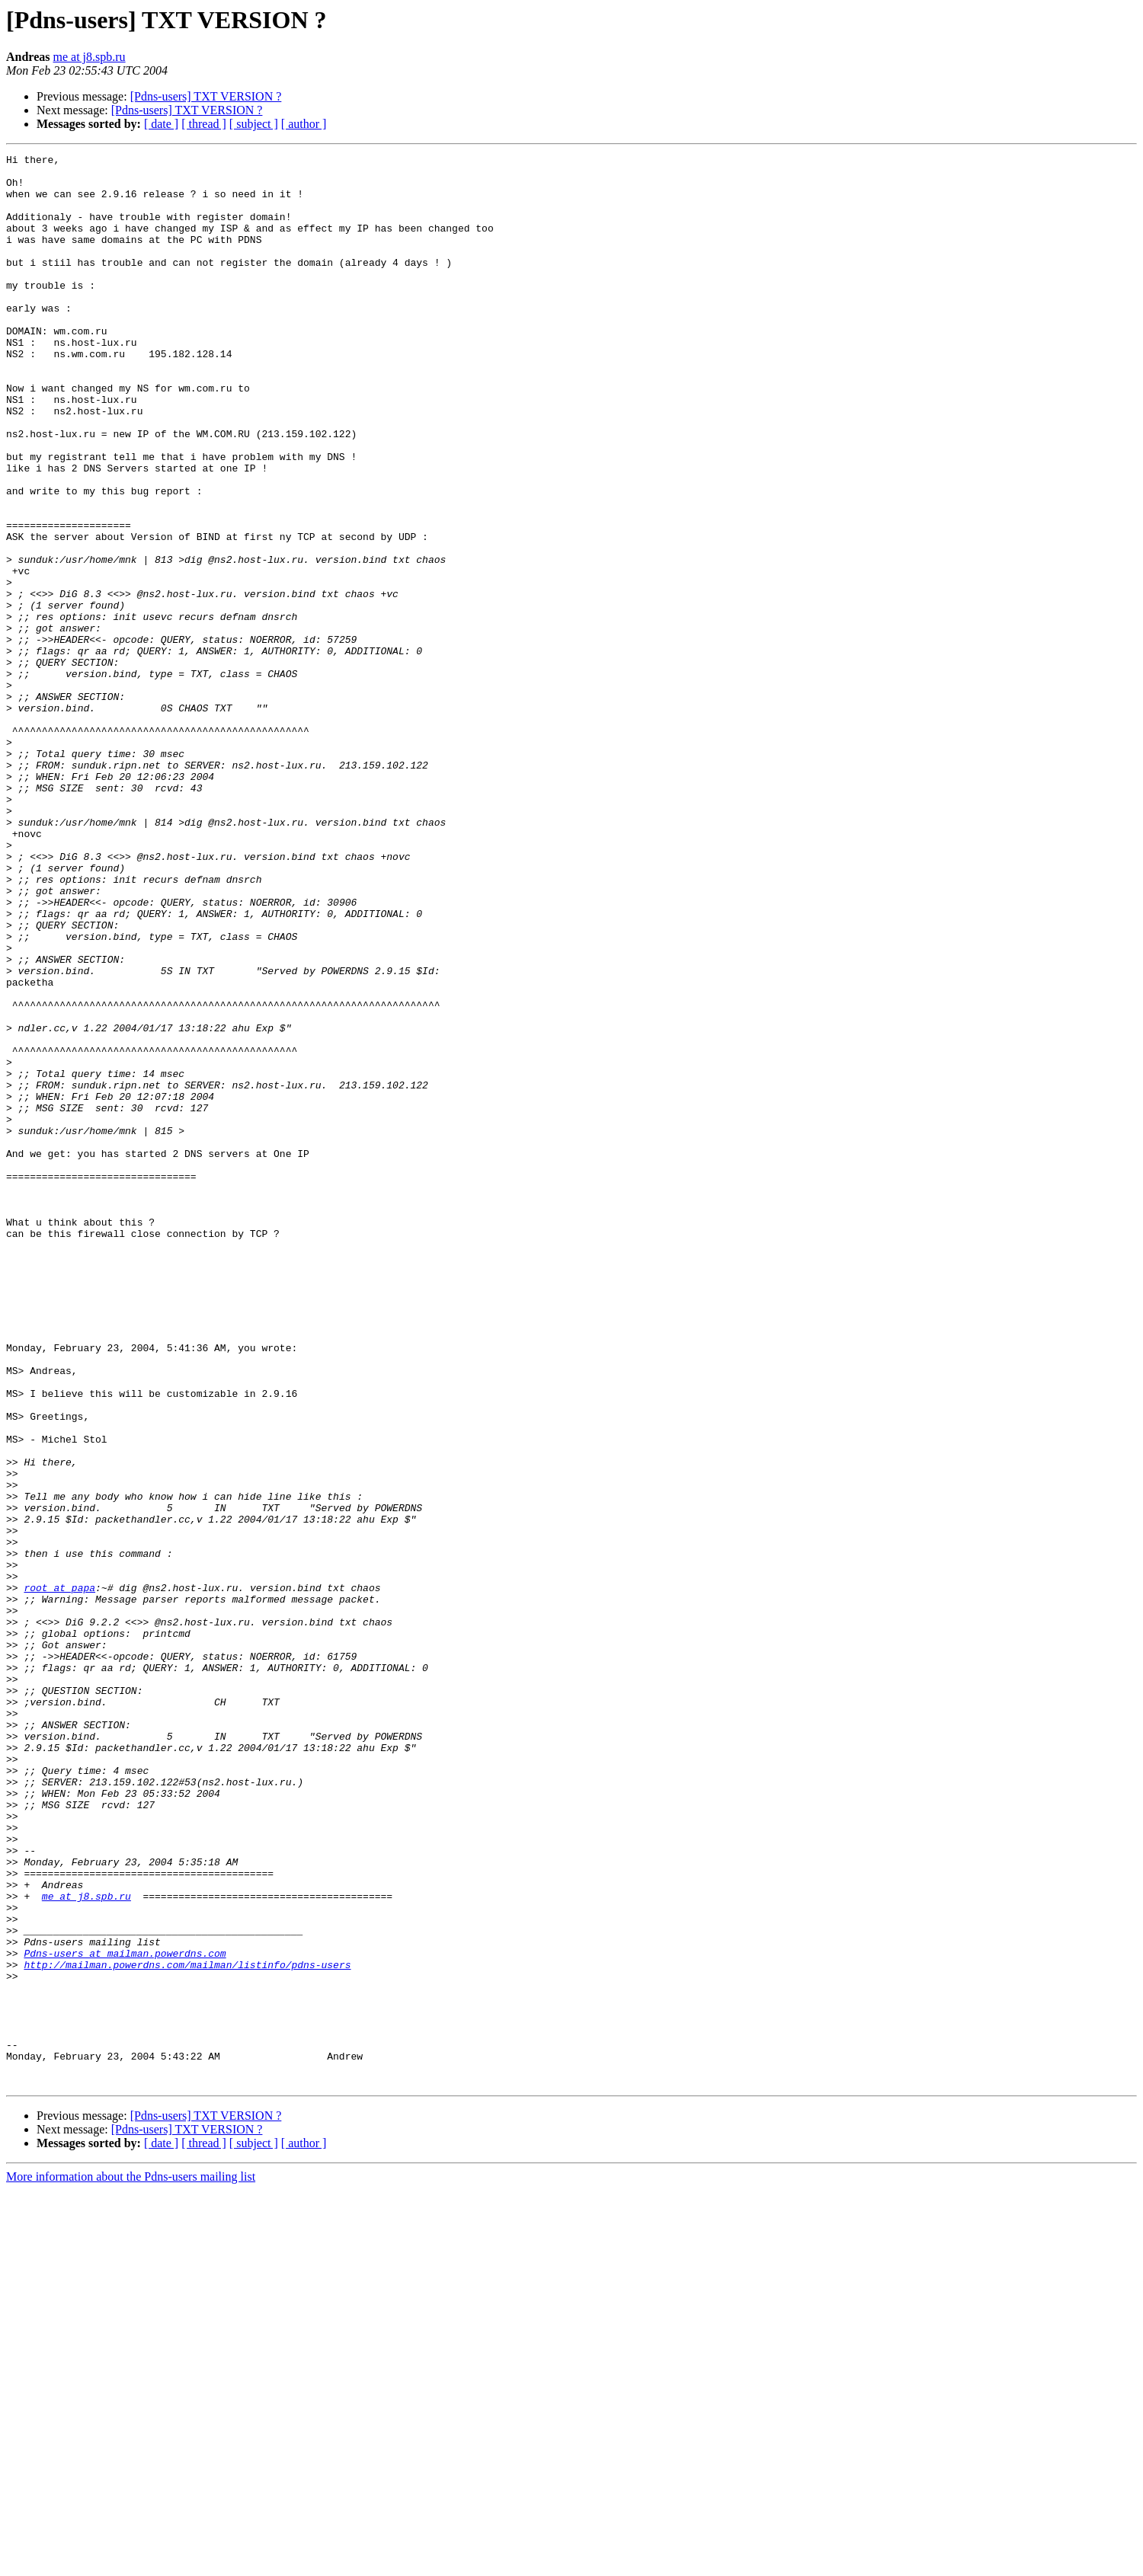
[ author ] (304, 123)
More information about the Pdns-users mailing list (130, 2562)
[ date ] (161, 123)
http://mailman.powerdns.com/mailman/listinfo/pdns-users (187, 2328)
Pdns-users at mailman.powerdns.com (125, 2314)
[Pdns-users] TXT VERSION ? (206, 96)
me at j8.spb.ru (89, 56)
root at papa (59, 1875)
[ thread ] (203, 123)
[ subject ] (253, 123)
